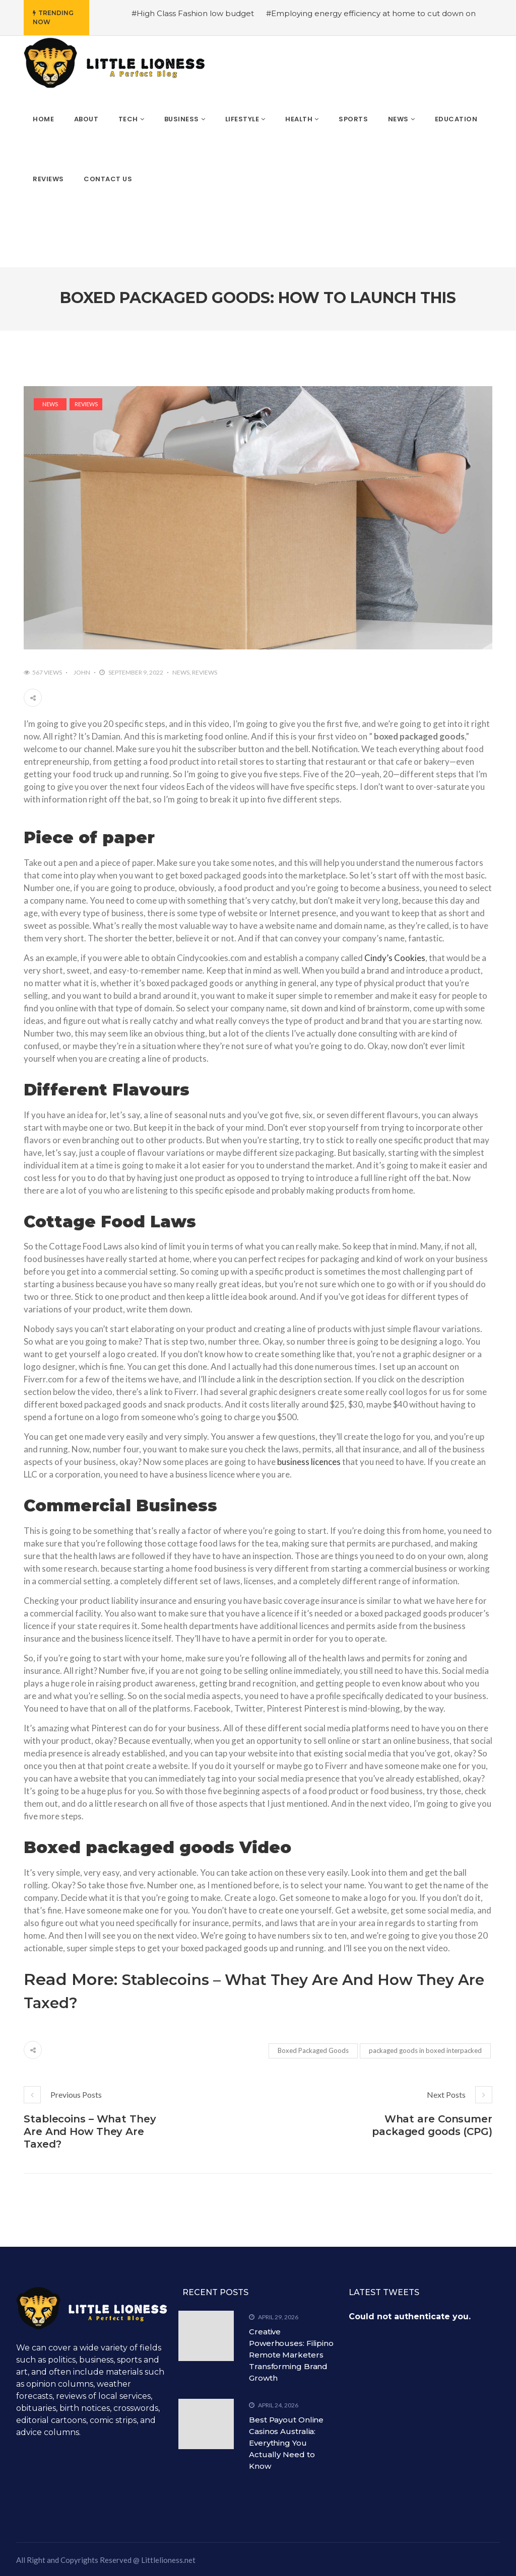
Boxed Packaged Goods (313, 2050)
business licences (309, 1461)
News (50, 404)
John (82, 672)
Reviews (86, 404)
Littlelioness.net (168, 2559)
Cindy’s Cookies (394, 957)
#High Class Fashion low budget (193, 13)
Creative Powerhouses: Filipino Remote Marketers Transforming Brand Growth (291, 2355)
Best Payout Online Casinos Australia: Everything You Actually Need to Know (286, 2443)
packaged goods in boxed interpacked (425, 2050)
